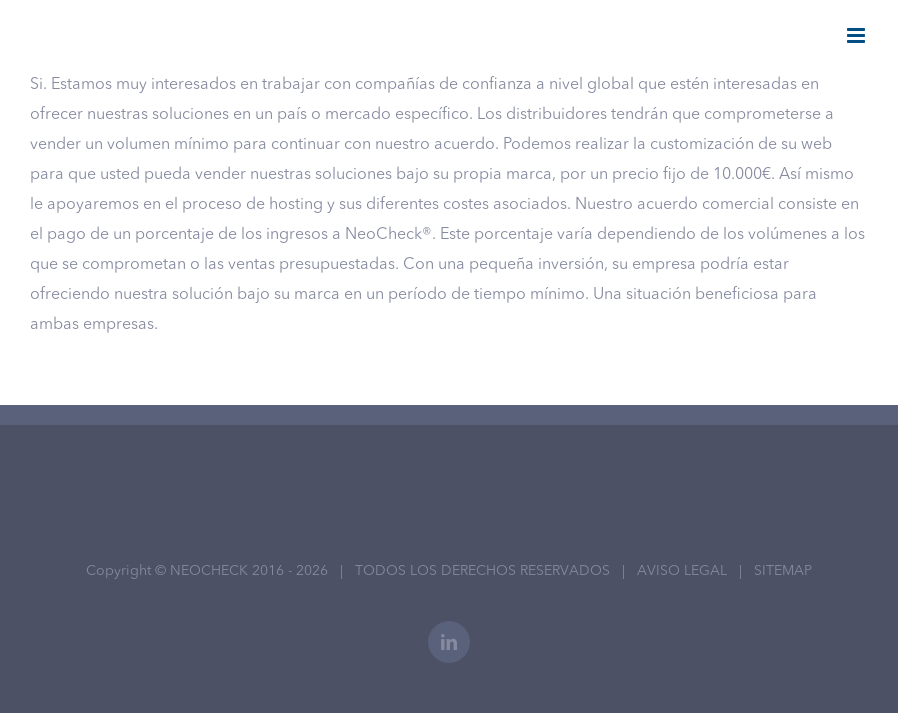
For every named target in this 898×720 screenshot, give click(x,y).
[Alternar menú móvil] (857, 35)
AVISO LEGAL (682, 571)
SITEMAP (783, 571)
